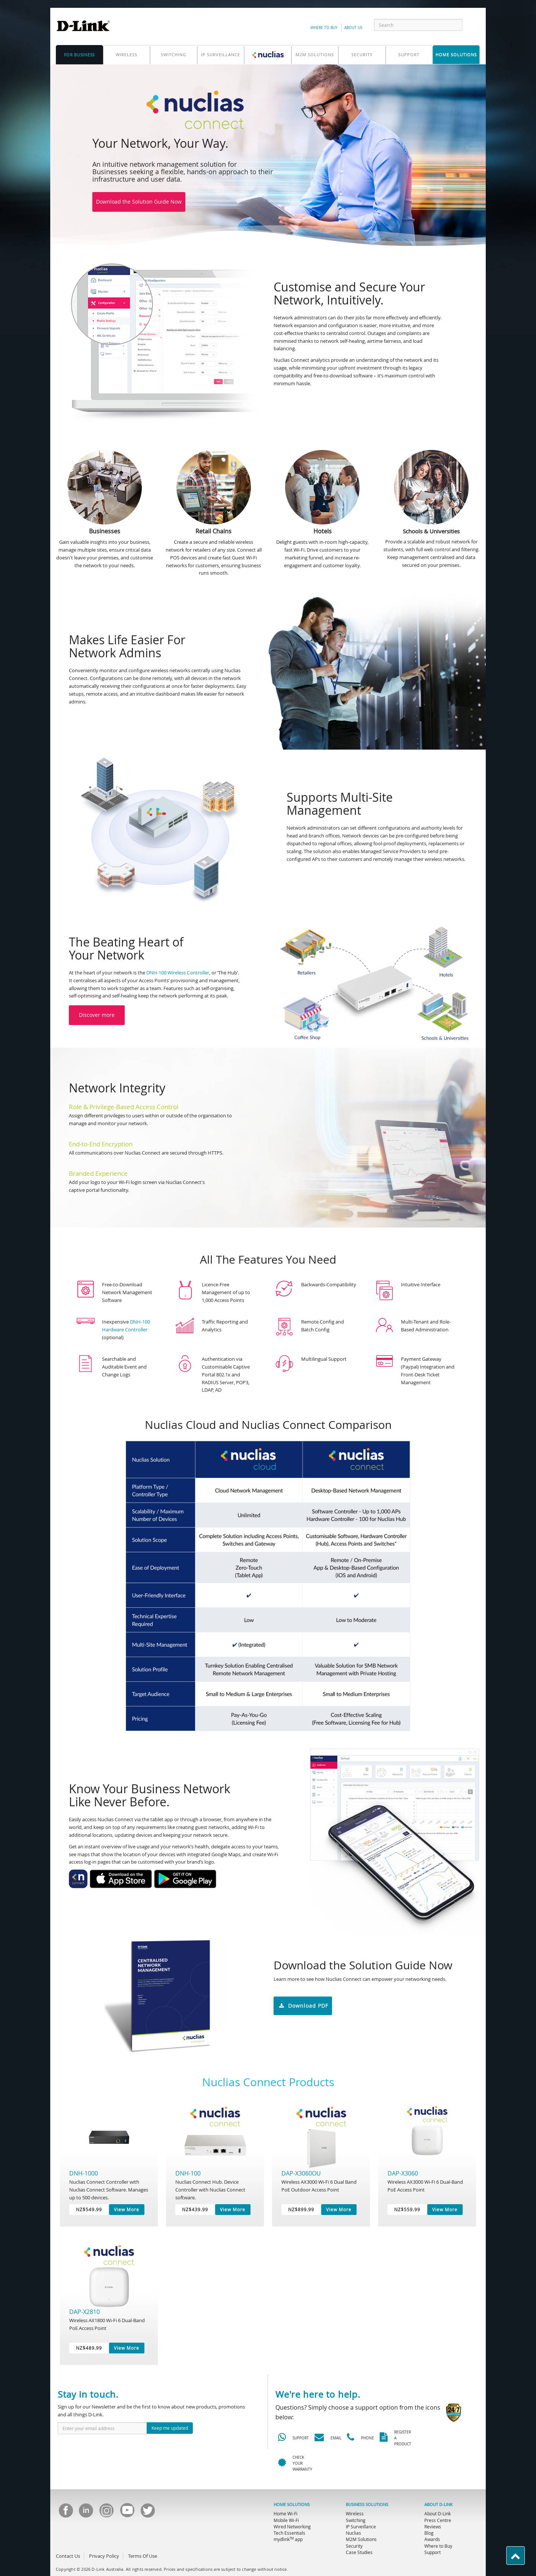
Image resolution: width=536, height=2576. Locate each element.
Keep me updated (169, 2428)
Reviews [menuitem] (432, 2526)
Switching (173, 54)
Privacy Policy (104, 2556)
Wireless (126, 54)
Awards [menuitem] (432, 2539)
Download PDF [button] (302, 2005)
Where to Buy (324, 27)
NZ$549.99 (89, 2209)
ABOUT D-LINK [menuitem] (438, 2504)
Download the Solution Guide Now (139, 201)
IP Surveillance (220, 54)
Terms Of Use (142, 2556)
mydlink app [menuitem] (288, 2539)
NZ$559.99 (407, 2209)
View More (126, 2209)
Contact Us (68, 2556)
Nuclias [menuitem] (353, 2533)
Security (362, 54)
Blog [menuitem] (429, 2533)
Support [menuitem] (432, 2552)
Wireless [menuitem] (355, 2513)
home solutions (456, 54)
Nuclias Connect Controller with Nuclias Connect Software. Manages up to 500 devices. (108, 2189)
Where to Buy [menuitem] (438, 2546)
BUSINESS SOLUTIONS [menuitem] (367, 2504)
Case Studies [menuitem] (359, 2552)
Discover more (97, 1014)
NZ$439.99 (195, 2209)
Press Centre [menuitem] (437, 2520)
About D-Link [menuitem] (437, 2513)
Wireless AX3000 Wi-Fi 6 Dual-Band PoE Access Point (425, 2185)
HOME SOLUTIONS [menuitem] (292, 2504)
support (408, 54)
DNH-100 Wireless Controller (177, 972)
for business (79, 54)
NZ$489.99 (89, 2348)
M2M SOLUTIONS (315, 54)
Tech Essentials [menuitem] (289, 2533)
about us (353, 27)
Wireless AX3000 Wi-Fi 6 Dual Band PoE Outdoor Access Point (319, 2185)
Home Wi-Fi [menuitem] (285, 2513)
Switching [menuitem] (356, 2520)
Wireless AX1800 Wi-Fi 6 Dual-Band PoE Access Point (107, 2324)
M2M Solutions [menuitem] (361, 2539)
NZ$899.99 (301, 2209)
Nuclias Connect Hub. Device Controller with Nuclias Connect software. (210, 2189)
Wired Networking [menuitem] (292, 2526)
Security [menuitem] (354, 2546)
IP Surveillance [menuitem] (361, 2526)
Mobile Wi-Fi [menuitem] (286, 2520)
